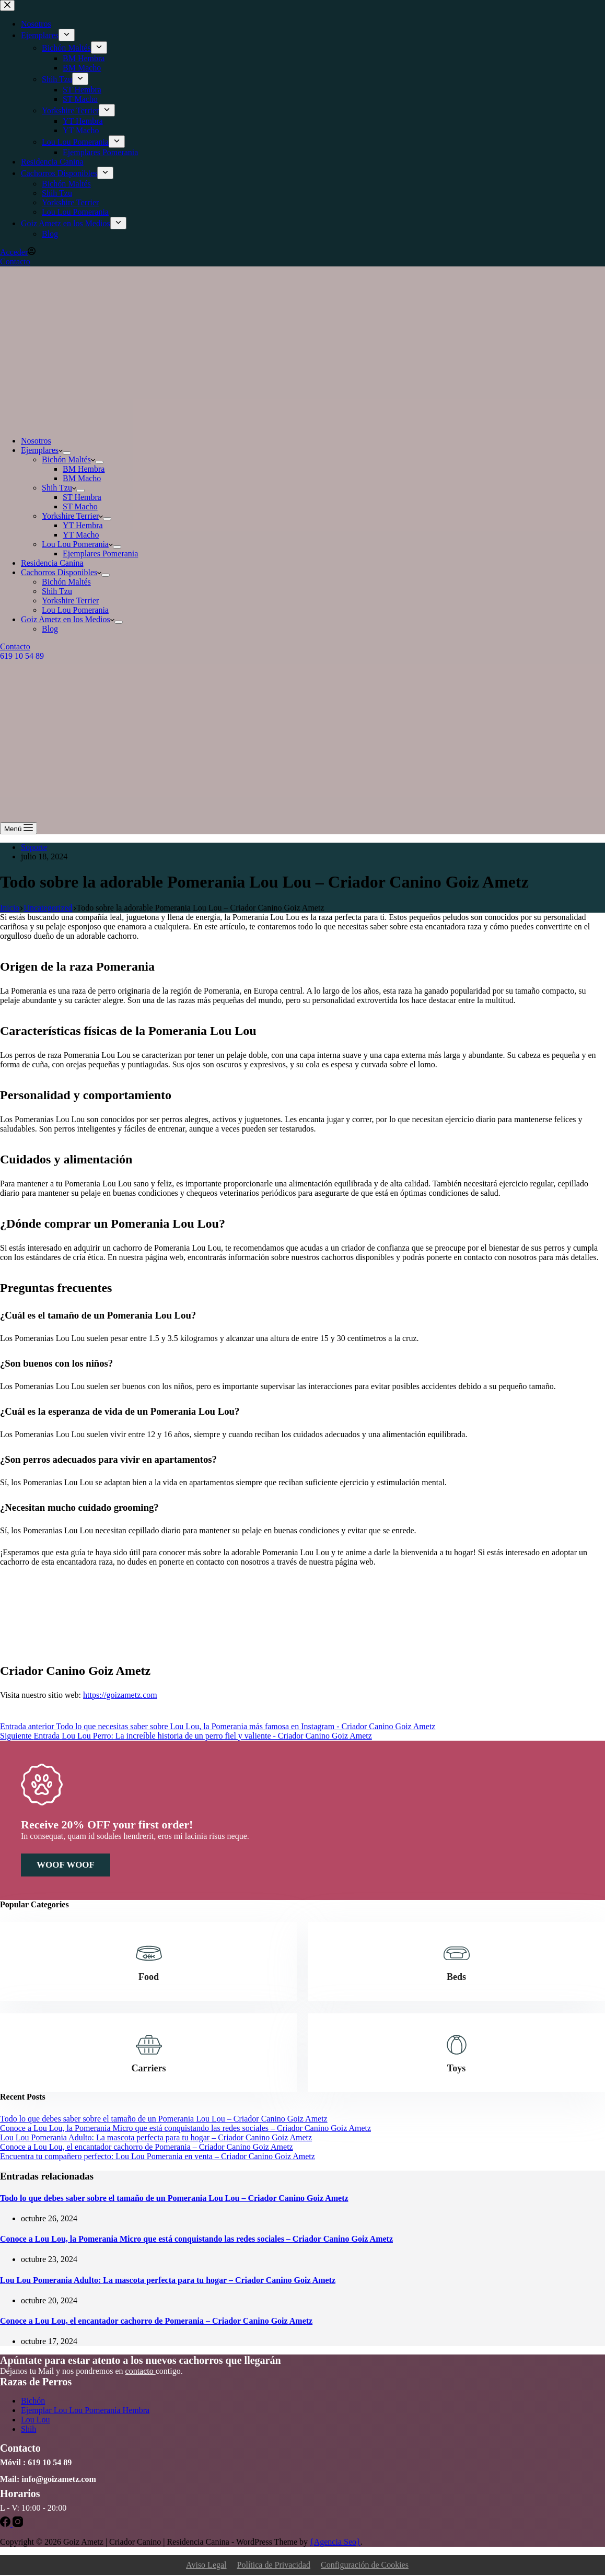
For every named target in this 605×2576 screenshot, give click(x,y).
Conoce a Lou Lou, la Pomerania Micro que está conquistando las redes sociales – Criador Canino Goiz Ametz (185, 2128)
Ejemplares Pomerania (100, 553)
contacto (140, 2372)
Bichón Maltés (68, 459)
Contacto (15, 646)
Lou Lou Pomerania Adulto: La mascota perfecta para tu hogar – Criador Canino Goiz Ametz (156, 2138)
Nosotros (36, 440)
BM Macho (82, 478)
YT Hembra (83, 525)
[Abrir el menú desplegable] (67, 452)
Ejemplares (42, 450)
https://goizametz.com (120, 1695)
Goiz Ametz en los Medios (67, 619)
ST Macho (80, 506)
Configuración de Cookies (365, 2565)
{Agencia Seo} (335, 2542)
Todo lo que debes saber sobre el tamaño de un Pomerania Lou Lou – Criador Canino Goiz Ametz (164, 2119)
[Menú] (18, 828)
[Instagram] (18, 2525)
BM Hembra (83, 468)
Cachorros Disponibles (61, 572)
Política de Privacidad (273, 2565)
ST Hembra (82, 497)
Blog (50, 628)
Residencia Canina (52, 562)
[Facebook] (6, 2525)
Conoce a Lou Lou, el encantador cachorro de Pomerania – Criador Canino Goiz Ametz (146, 2147)
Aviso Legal (206, 2565)
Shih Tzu (59, 487)
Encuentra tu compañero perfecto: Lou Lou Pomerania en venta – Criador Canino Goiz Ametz (157, 2156)
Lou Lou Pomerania (77, 544)
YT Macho (81, 534)
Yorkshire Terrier (72, 515)
